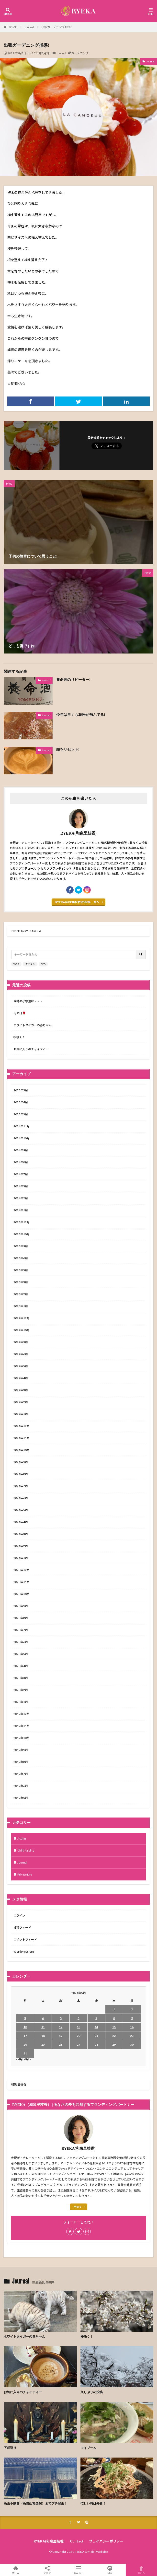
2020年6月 (20, 1642)
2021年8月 (20, 1474)
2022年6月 (20, 1354)
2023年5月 (20, 1270)
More (77, 2206)
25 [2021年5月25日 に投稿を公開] (43, 2044)
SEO (43, 964)
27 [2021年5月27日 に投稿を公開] (78, 2044)
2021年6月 (20, 1498)
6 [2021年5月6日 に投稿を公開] (78, 2018)
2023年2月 (20, 1294)
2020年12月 (21, 1570)
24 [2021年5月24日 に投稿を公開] (25, 2044)
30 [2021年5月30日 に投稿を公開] (132, 2044)
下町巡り (10, 2448)
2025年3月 (20, 1114)
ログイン (19, 1915)
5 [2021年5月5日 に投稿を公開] (61, 2018)
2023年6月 (20, 1258)
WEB (16, 964)
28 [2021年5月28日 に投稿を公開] (96, 2044)
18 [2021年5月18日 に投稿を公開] (43, 2036)
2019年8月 (20, 1762)
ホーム (15, 2570)
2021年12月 (21, 1426)
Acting (21, 1838)
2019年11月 (21, 1726)
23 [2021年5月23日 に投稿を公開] (132, 2036)
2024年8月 (20, 1162)
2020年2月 (20, 1690)
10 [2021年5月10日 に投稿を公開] (25, 2027)
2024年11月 (21, 1126)
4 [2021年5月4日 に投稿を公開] (43, 2018)
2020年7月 (20, 1630)
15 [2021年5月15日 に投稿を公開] (114, 2027)
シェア (47, 2570)
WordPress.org (23, 1951)
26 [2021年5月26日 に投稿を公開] (60, 2044)
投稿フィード (22, 1927)
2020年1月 (20, 1702)
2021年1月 (20, 1558)
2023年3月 (20, 1282)
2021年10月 (21, 1450)
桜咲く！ (19, 1037)
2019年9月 (20, 1750)
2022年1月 (20, 1414)
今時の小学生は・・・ (28, 1001)
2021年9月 (20, 1462)
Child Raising (25, 1850)
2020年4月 (20, 1666)
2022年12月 (21, 1318)
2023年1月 (20, 1306)
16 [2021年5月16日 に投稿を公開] (132, 2027)
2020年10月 (21, 1594)
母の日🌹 (19, 1013)
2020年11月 (21, 1582)
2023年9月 (20, 1246)
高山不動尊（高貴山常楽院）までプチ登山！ (35, 2503)
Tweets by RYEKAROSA (26, 931)
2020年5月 (20, 1654)
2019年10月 (21, 1738)
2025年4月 (20, 1102)
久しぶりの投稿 (91, 2392)
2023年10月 (21, 1234)
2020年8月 (20, 1618)
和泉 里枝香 (18, 2084)
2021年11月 (21, 1438)
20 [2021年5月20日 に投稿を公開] (78, 2036)
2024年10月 (21, 1138)
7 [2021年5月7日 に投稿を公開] (96, 2018)
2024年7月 (20, 1174)
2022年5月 (20, 1366)
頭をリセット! (67, 749)
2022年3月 (20, 1390)
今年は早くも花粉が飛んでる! (80, 715)
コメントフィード (25, 1939)
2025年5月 (20, 1090)
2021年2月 (20, 1546)
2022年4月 (20, 1378)
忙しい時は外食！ (93, 2503)
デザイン (30, 964)
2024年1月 (20, 1210)
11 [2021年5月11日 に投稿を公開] (43, 2027)
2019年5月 (20, 1798)
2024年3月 (20, 1186)
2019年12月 (21, 1714)
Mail (109, 2570)
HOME (12, 27)
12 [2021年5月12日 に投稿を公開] (60, 2027)
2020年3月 (20, 1678)
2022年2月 (20, 1402)
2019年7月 (20, 1774)
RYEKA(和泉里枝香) (49, 2541)
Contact (77, 2541)
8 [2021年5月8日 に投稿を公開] (114, 2018)
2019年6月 (20, 1786)
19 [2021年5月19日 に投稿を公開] (60, 2036)
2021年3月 (20, 1534)
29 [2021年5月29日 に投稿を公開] (114, 2044)
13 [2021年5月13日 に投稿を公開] (78, 2027)
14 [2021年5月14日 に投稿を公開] (96, 2027)
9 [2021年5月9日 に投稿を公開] (132, 2018)
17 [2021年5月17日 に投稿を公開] (25, 2036)
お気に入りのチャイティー (30, 1049)
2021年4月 (20, 1522)
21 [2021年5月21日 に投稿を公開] (96, 2036)
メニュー (78, 2570)
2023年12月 (21, 1222)
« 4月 (19, 2059)
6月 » (27, 2059)
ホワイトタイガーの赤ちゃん (32, 1025)
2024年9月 (20, 1150)
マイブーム (88, 2448)
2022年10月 (21, 1330)
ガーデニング (80, 53)
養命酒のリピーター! (73, 680)
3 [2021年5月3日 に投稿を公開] (25, 2018)
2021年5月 (20, 1510)
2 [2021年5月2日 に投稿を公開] (132, 2009)
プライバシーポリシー (106, 2541)
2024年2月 (20, 1198)
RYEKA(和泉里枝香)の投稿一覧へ (77, 902)
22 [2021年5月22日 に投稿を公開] (114, 2036)
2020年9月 (20, 1606)
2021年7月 (20, 1486)
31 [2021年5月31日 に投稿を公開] (25, 2053)
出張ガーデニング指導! (56, 27)
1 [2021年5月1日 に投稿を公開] (114, 2009)
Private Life (24, 1874)
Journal (29, 27)
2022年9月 (20, 1342)
